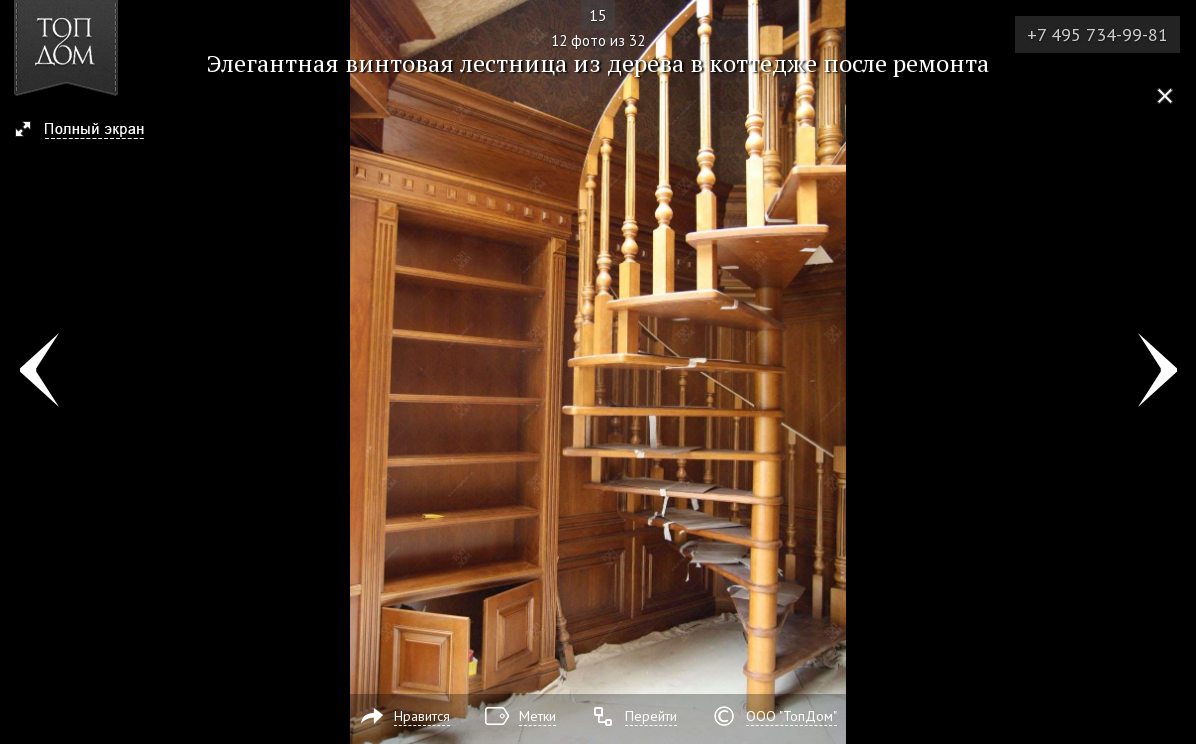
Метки (537, 716)
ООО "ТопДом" (791, 716)
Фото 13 (1157, 372)
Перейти (651, 716)
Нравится (422, 716)
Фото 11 (38, 372)
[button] (88, 131)
